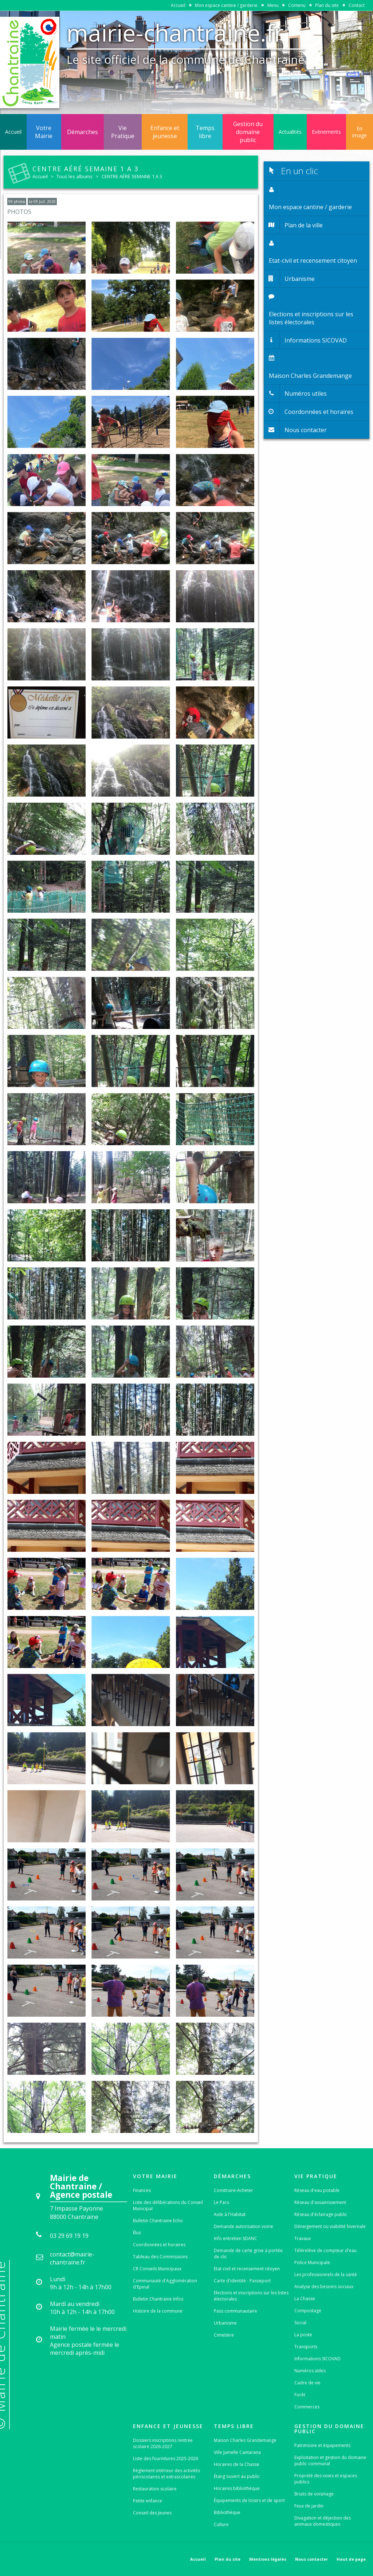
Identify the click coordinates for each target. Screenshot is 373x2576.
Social (300, 2322)
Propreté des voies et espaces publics (325, 2479)
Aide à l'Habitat (230, 2214)
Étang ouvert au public (237, 2476)
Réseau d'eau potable (316, 2190)
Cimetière (224, 2335)
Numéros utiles (310, 2371)
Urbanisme (225, 2323)
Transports (305, 2347)
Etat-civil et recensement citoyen (247, 2269)
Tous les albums (74, 176)
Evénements (326, 131)
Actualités (290, 131)
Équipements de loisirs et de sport (249, 2500)
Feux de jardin (308, 2506)
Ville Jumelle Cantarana (237, 2452)
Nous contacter (311, 2559)
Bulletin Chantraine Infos (158, 2299)
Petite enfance (147, 2501)
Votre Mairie (43, 132)
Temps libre (205, 132)
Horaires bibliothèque (237, 2488)
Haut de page (351, 2559)
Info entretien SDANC (235, 2238)
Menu (273, 5)
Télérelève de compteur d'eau (325, 2250)
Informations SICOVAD (317, 2359)
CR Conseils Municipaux (157, 2269)
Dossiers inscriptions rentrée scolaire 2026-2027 (163, 2443)
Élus (137, 2232)
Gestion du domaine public (248, 132)
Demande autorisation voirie (243, 2226)
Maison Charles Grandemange (245, 2440)
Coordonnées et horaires (159, 2245)
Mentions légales (267, 2559)
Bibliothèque (227, 2512)
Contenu (297, 5)
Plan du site (327, 5)
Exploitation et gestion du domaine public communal (330, 2460)
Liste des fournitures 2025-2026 (165, 2458)
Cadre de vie (307, 2383)
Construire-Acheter (233, 2190)
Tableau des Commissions (160, 2257)
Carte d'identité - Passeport (242, 2281)
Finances (142, 2190)
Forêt (299, 2395)
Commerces (306, 2407)
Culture (221, 2524)
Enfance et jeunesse (164, 132)
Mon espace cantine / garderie (226, 5)
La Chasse (304, 2298)
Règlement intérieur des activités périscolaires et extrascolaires (166, 2473)
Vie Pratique (122, 132)
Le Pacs (221, 2202)
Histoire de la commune (157, 2311)
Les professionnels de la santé (325, 2274)
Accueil (178, 5)
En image (359, 132)
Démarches (82, 132)
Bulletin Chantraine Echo (158, 2220)
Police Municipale (312, 2262)
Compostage (307, 2310)
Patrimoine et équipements (322, 2445)
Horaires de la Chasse (236, 2464)
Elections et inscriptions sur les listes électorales (251, 2296)
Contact (357, 5)
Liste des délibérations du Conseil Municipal (168, 2205)
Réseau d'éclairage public (320, 2214)
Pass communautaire (235, 2311)
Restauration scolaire (155, 2489)
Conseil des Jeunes (152, 2513)
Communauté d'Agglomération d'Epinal (165, 2284)
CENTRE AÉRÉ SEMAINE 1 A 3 (132, 176)
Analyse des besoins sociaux (323, 2286)
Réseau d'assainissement (320, 2202)
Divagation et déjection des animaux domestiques (322, 2521)
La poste (303, 2335)
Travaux (302, 2238)
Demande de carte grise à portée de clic (248, 2253)
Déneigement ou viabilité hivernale (330, 2226)
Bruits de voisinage (314, 2494)
